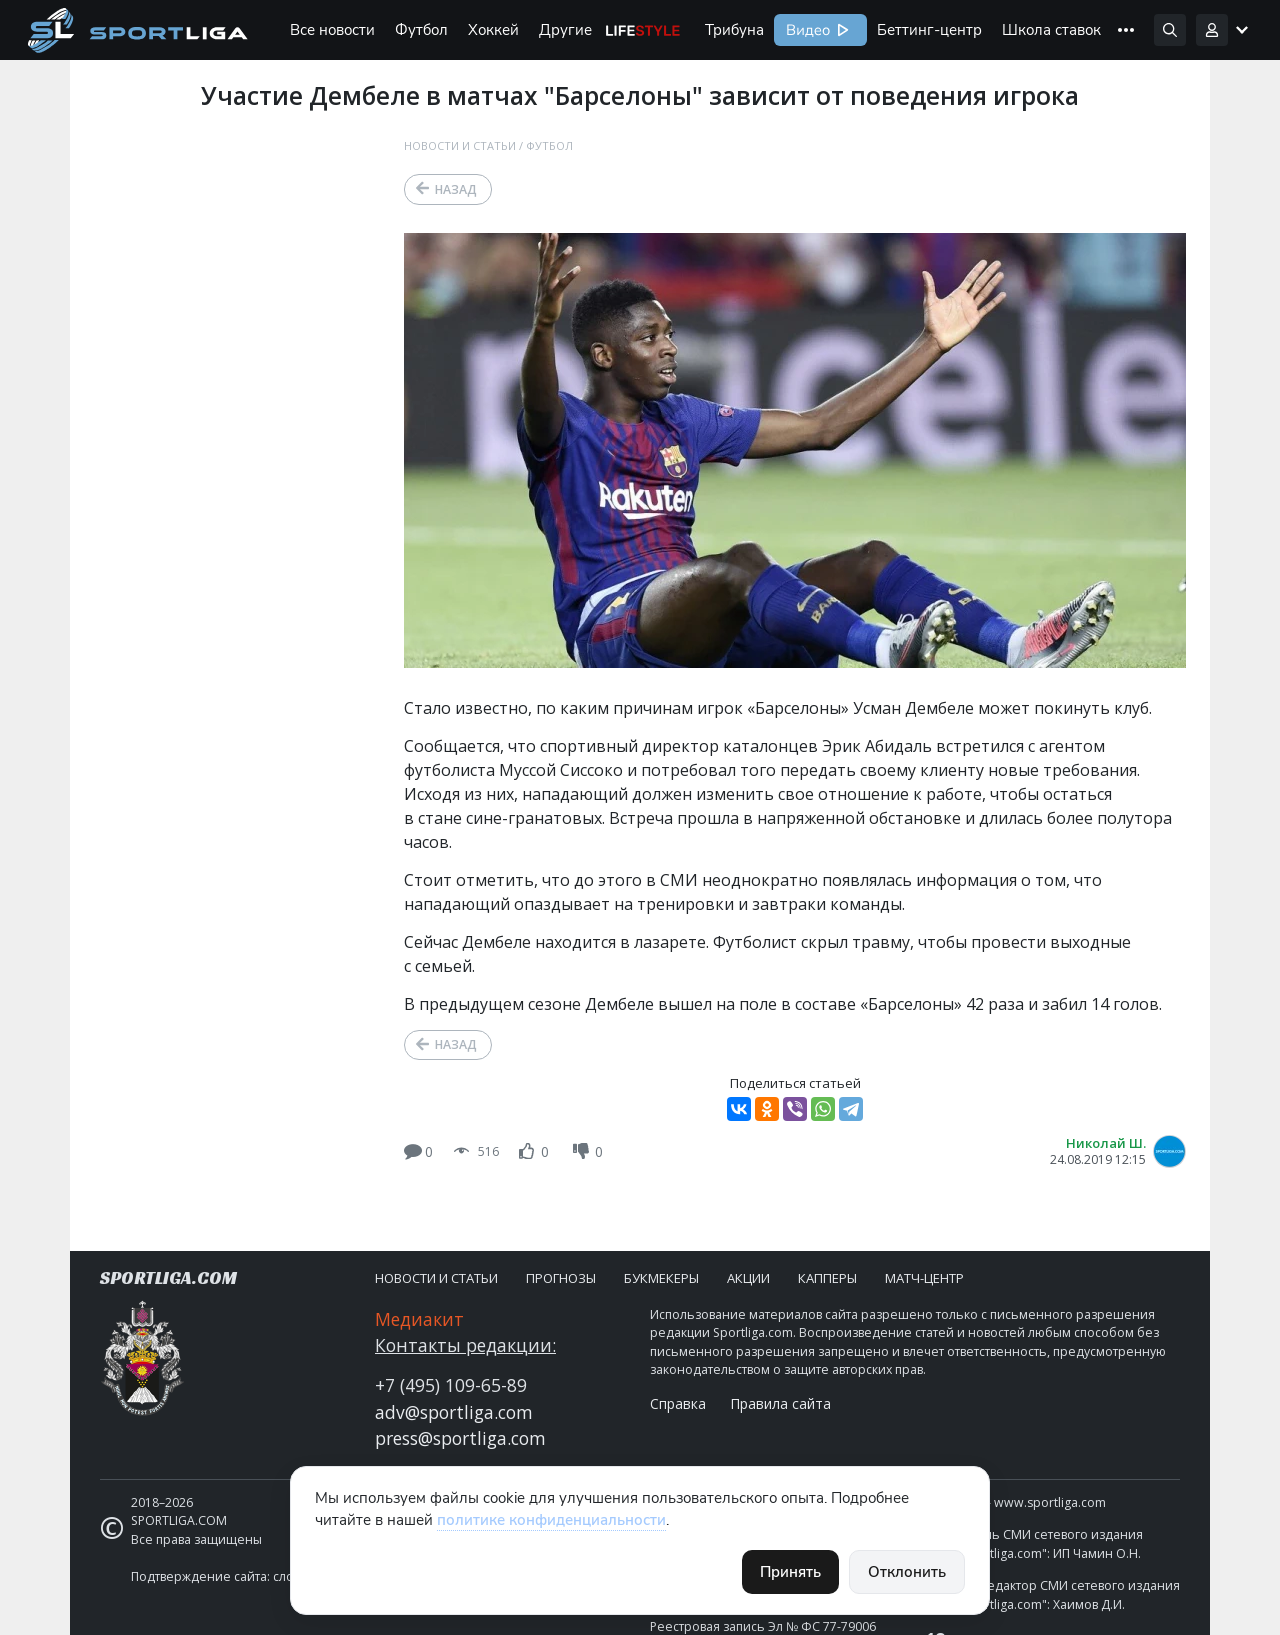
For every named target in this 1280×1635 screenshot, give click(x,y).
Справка (678, 1403)
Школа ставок (1051, 30)
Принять (790, 1572)
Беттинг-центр (929, 30)
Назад (456, 189)
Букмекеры (661, 1278)
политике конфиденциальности (551, 1520)
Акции (748, 1278)
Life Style (643, 30)
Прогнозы (561, 1278)
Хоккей (493, 30)
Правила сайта (780, 1403)
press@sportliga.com (460, 1438)
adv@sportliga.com (454, 1412)
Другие (565, 30)
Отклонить (907, 1572)
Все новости (332, 30)
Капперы (827, 1278)
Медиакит (419, 1319)
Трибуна (734, 30)
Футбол (421, 30)
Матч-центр (924, 1278)
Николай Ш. (1106, 1143)
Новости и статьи (460, 145)
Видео (806, 30)
